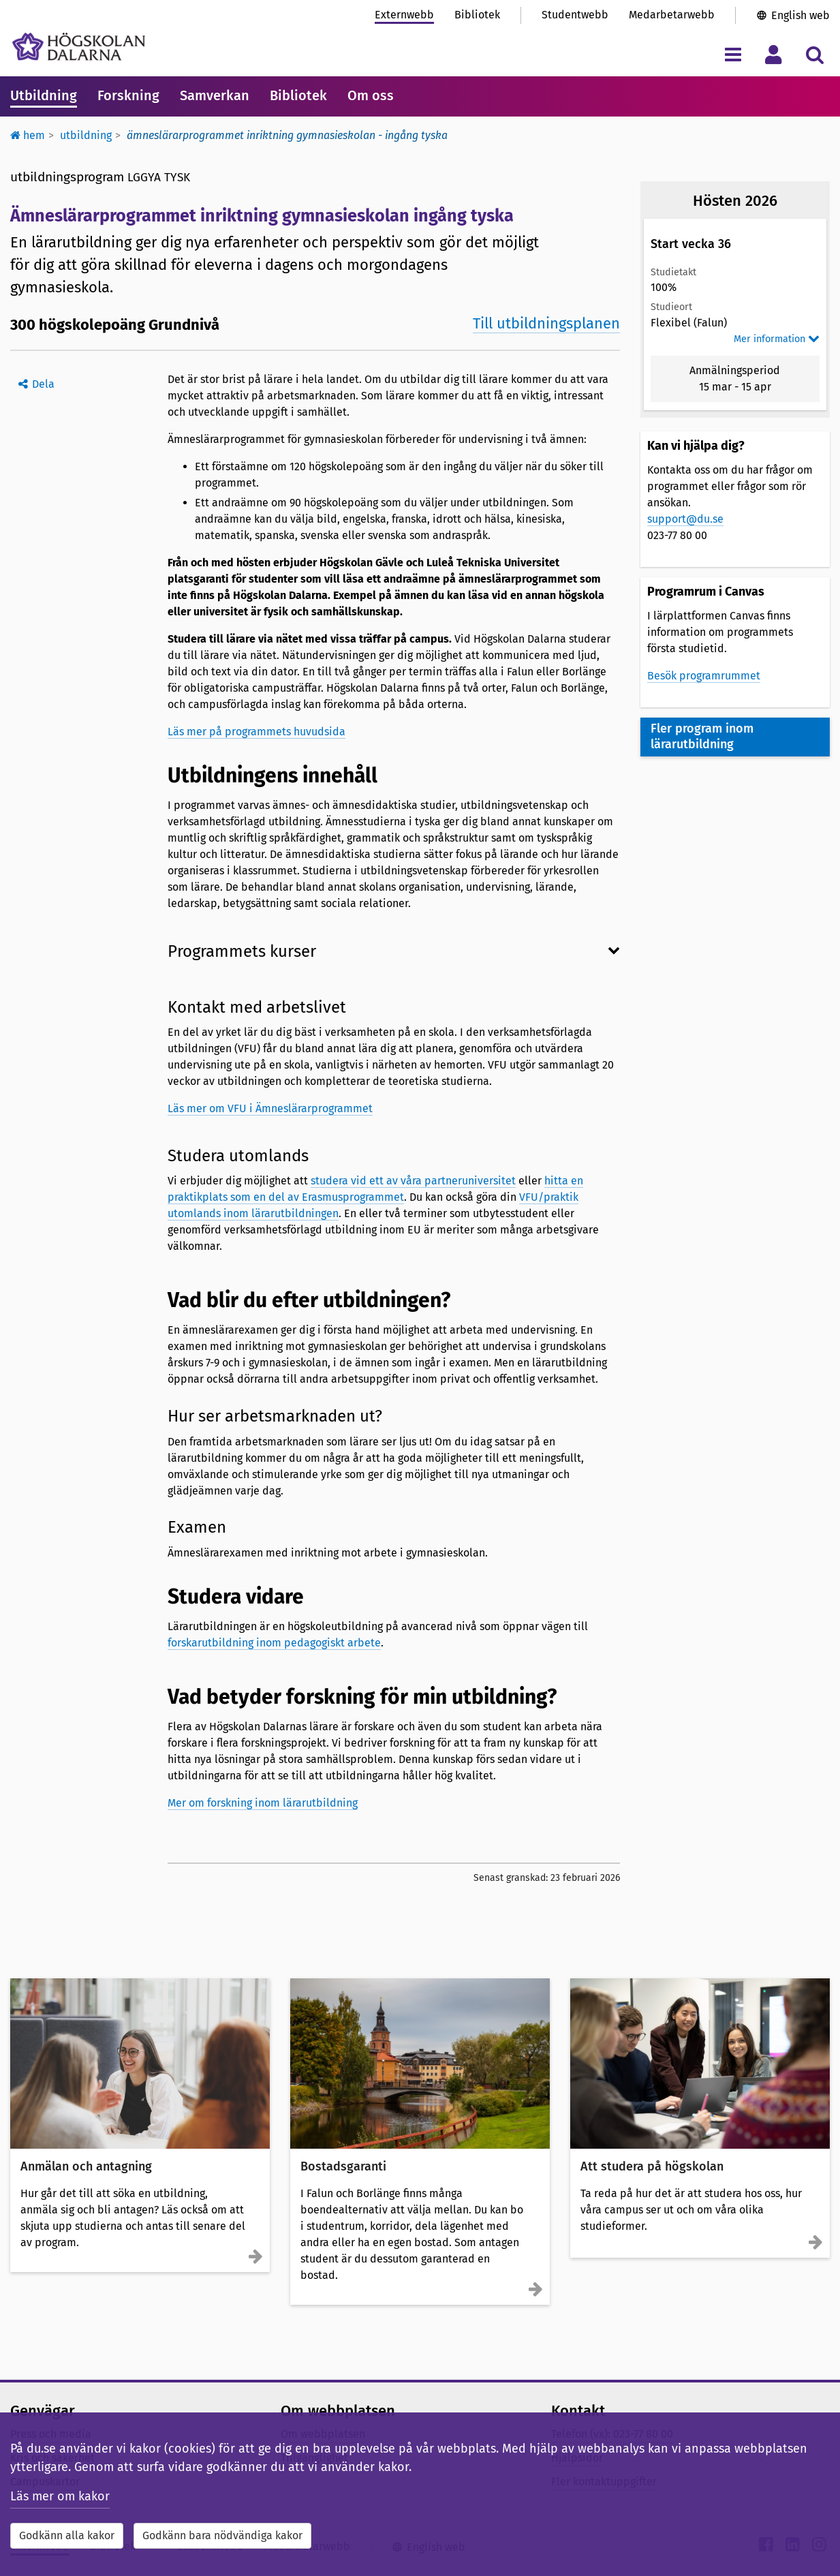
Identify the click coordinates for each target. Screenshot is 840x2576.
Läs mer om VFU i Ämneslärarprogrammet (270, 1108)
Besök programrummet (703, 675)
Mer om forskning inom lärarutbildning (263, 1802)
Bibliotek (477, 14)
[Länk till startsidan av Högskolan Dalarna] (78, 47)
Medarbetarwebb (672, 14)
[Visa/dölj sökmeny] (814, 54)
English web (800, 15)
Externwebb (404, 14)
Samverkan (214, 95)
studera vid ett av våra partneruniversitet (413, 1180)
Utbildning (43, 95)
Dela (43, 384)
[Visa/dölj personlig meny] (773, 54)
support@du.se (685, 518)
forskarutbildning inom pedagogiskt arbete (274, 1642)
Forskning (128, 95)
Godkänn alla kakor (66, 2535)
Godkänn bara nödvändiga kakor (222, 2535)
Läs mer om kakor (60, 2496)
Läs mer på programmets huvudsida (256, 731)
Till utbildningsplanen (546, 323)
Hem (27, 135)
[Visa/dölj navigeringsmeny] (732, 54)
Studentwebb (575, 14)
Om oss (370, 95)
